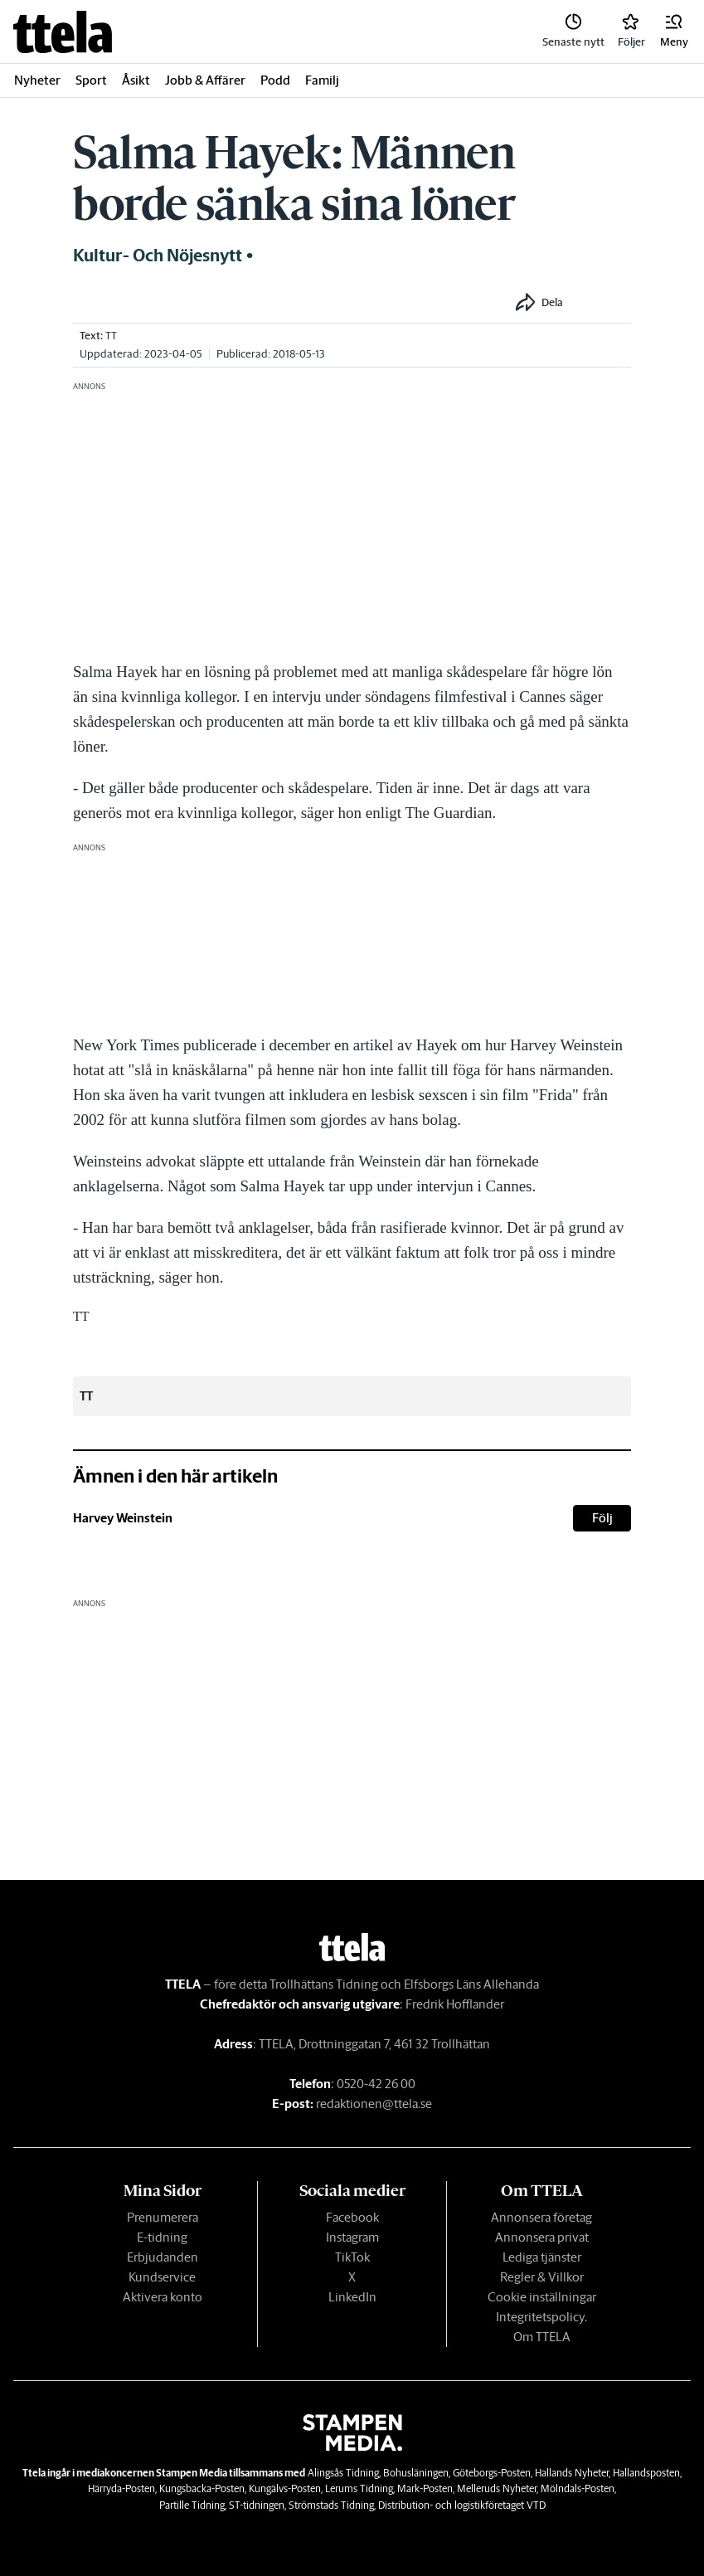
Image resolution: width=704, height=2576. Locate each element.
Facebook (352, 2217)
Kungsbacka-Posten (202, 2488)
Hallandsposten (646, 2472)
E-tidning (162, 2237)
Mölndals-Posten (577, 2488)
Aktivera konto (162, 2297)
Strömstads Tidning (331, 2505)
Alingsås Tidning (343, 2472)
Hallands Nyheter (572, 2472)
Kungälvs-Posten (285, 2488)
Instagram (352, 2237)
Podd (275, 80)
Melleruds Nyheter (496, 2488)
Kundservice (162, 2277)
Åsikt (136, 80)
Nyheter (37, 80)
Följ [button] (602, 1518)
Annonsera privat (542, 2237)
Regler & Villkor (542, 2277)
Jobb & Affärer (205, 80)
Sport (91, 80)
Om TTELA (541, 2337)
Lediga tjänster (542, 2257)
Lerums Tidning (359, 2488)
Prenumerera (162, 2217)
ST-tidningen (256, 2505)
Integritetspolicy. (541, 2317)
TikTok (352, 2257)
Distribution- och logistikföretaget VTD (462, 2505)
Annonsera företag (541, 2217)
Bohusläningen (416, 2472)
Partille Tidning (192, 2505)
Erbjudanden (162, 2257)
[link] (62, 32)
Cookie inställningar (542, 2297)
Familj (322, 80)
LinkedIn (352, 2297)
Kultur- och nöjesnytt (157, 255)
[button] (674, 31)
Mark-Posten (425, 2488)
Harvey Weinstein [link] (122, 1518)
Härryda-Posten (121, 2488)
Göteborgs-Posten (492, 2472)
